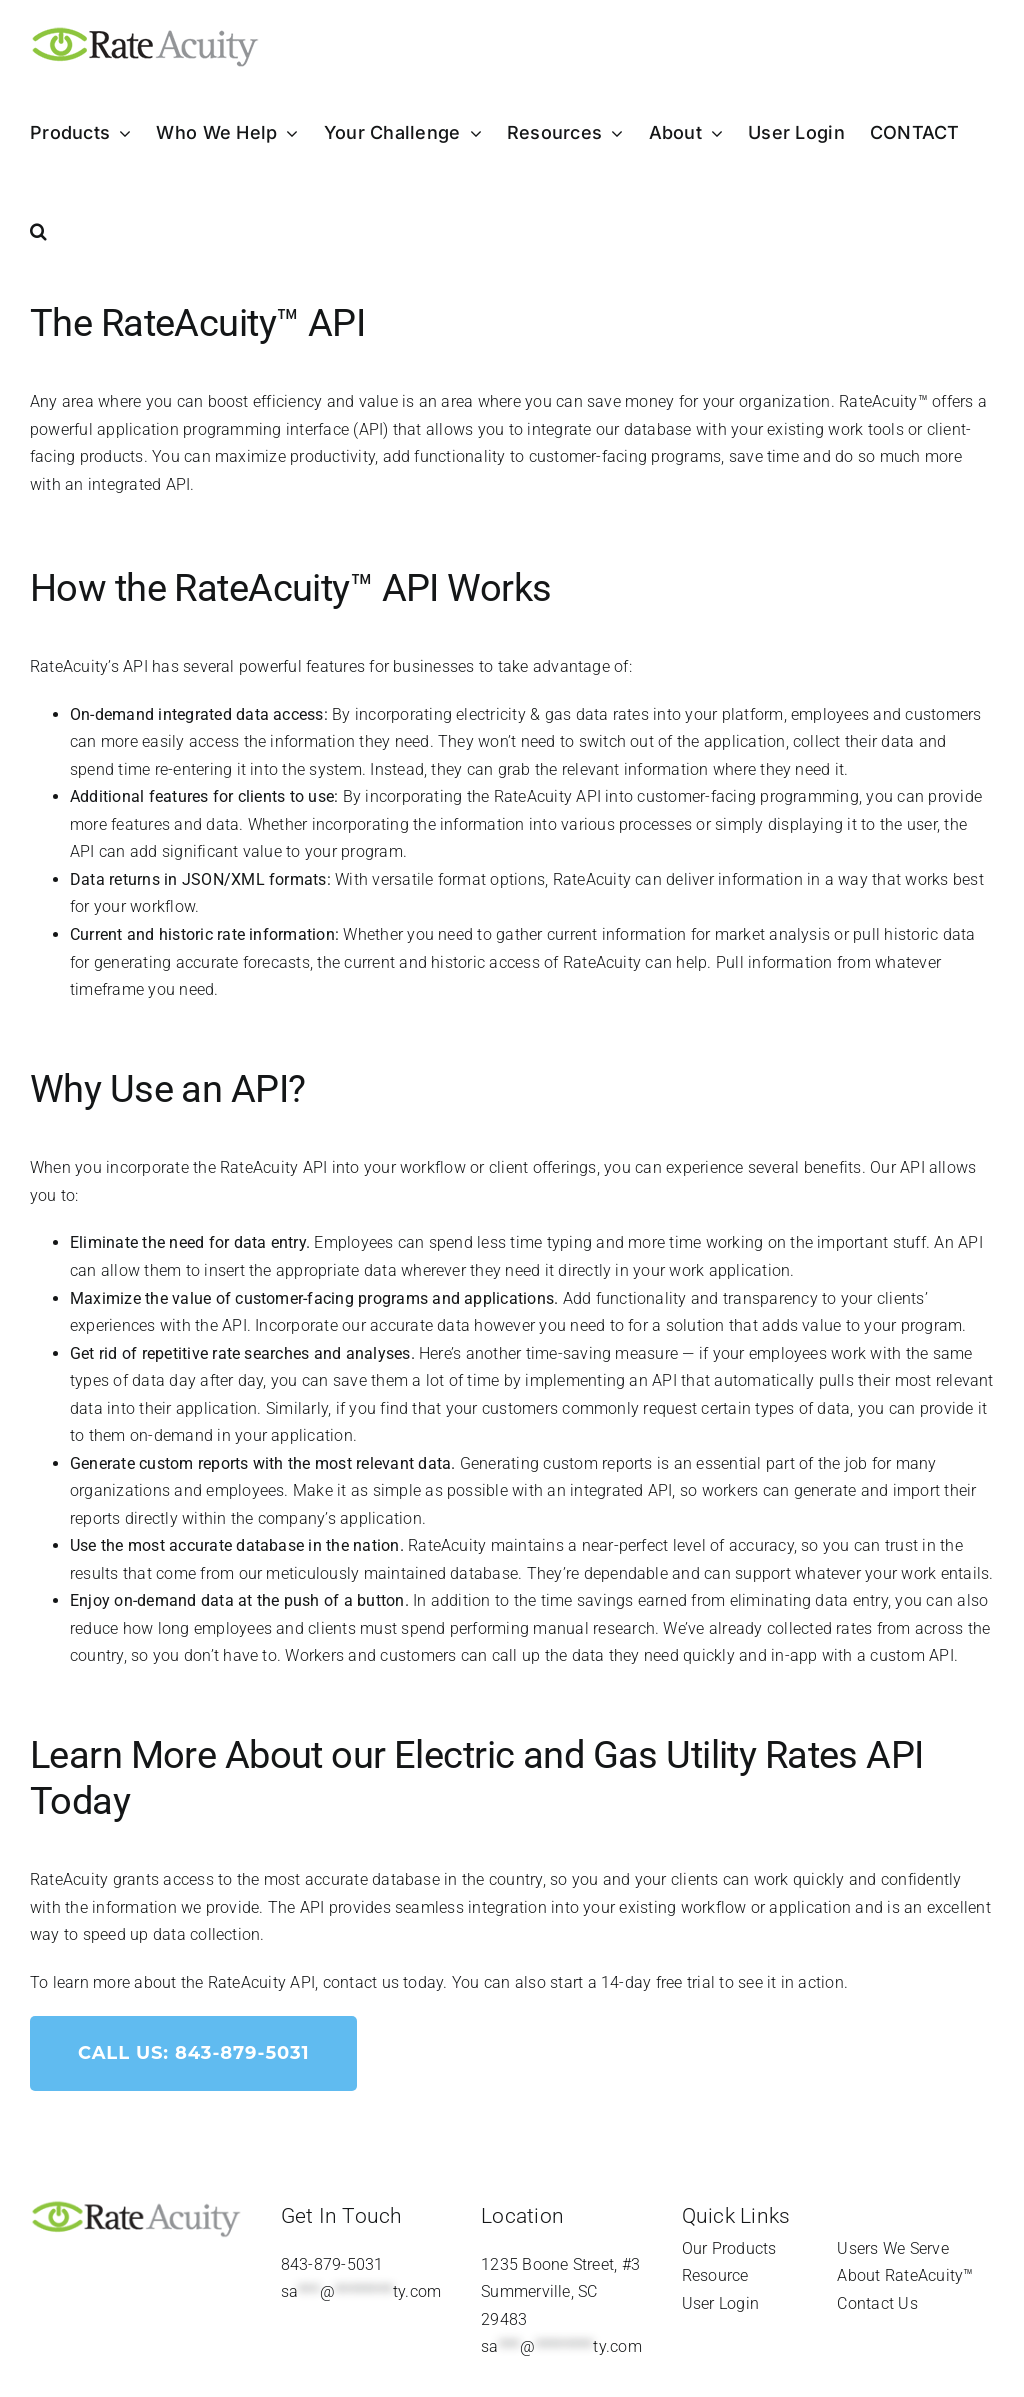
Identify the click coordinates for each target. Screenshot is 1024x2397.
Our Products (729, 2248)
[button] (38, 231)
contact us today (383, 1982)
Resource (715, 2275)
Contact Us (877, 2303)
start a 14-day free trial (632, 1982)
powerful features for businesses (357, 666)
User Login (720, 2303)
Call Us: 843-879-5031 (193, 2053)
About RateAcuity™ (905, 2275)
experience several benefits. (766, 1167)
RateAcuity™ (883, 401)
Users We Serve (892, 2248)
